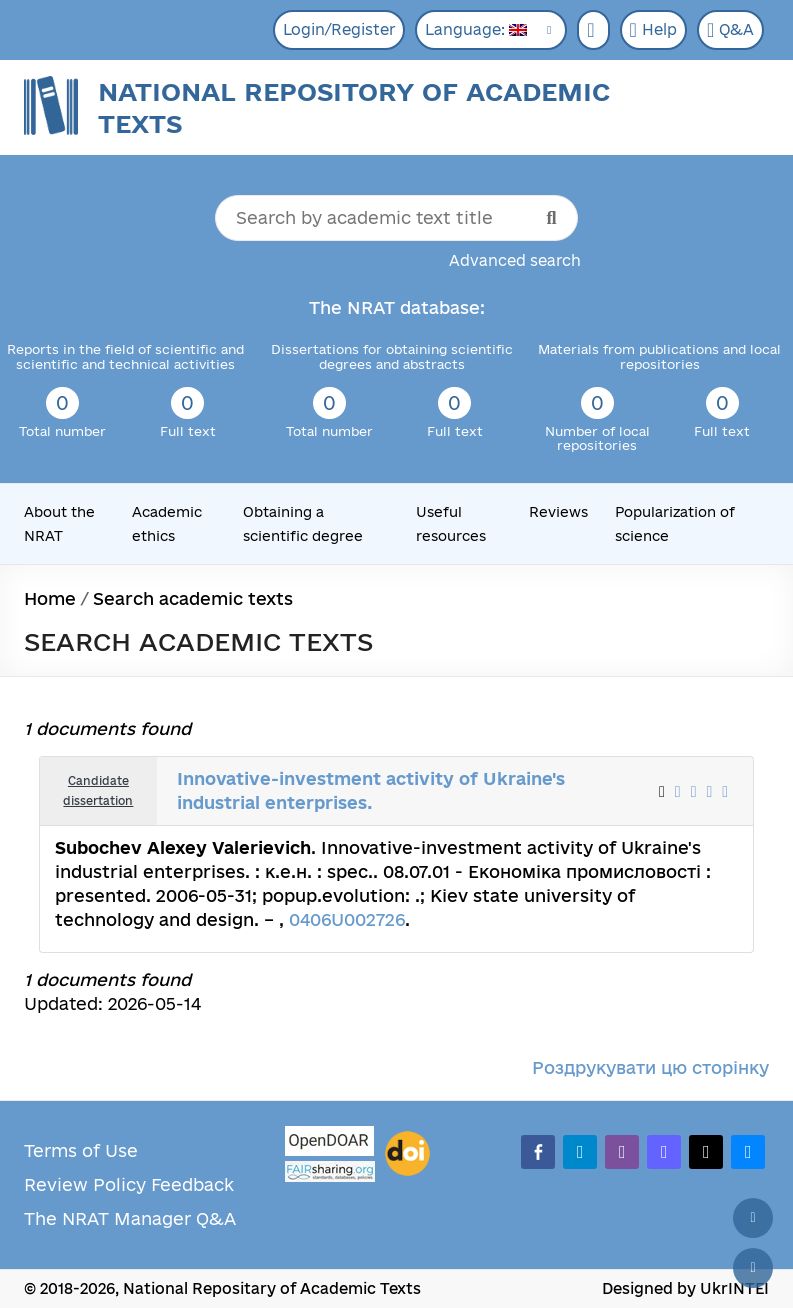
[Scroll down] (753, 1268)
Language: (476, 29)
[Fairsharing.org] (330, 1171)
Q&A (730, 30)
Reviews (558, 512)
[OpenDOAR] (330, 1143)
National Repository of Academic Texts (354, 107)
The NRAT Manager (107, 1218)
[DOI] (407, 1154)
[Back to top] (753, 1218)
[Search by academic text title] (396, 218)
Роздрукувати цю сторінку (650, 1067)
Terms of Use (81, 1150)
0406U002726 (347, 919)
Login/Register (339, 29)
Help (653, 30)
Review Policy (85, 1184)
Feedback (192, 1184)
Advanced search (515, 260)
